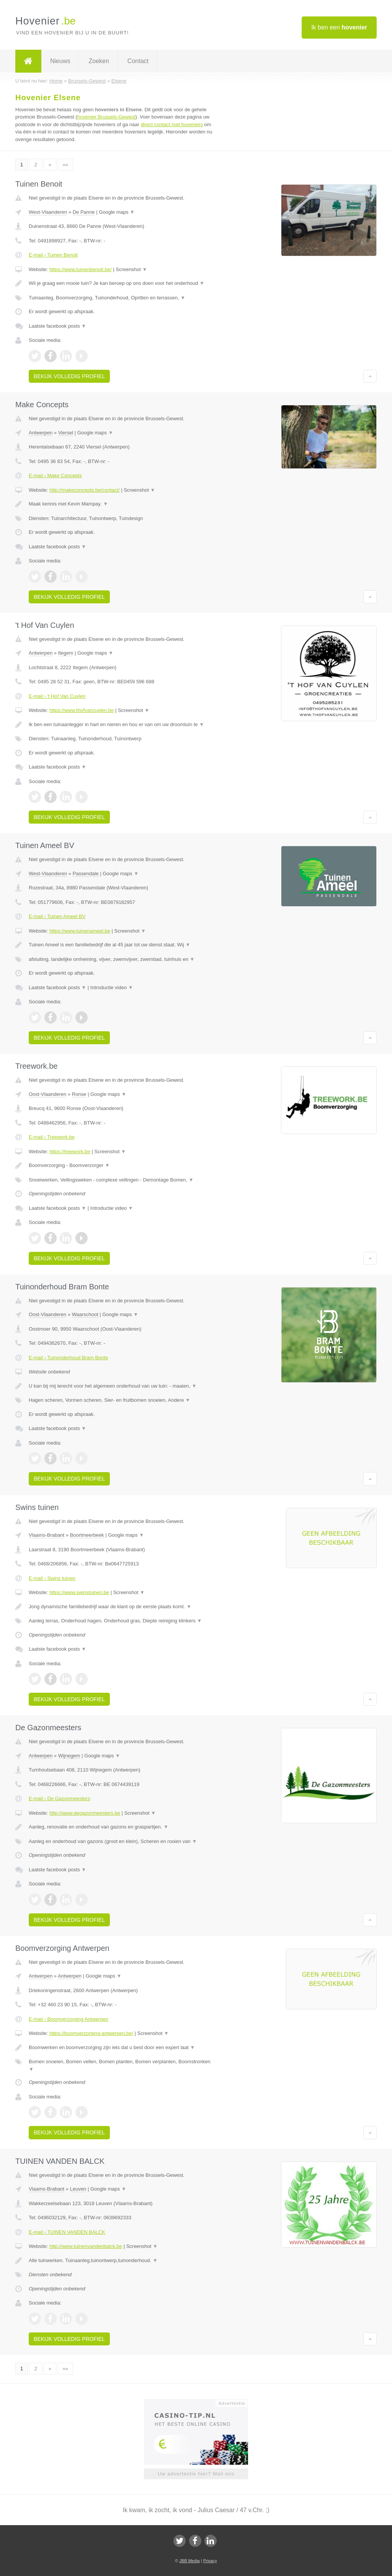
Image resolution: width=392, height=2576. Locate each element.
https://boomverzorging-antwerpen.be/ (91, 2033)
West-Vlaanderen (48, 212)
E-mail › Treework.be (52, 1137)
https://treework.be (69, 1151)
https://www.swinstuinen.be (79, 1592)
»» (65, 164)
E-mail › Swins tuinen (52, 1578)
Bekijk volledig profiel (69, 376)
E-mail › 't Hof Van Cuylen (57, 696)
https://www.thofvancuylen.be (81, 710)
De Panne (84, 212)
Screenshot (131, 269)
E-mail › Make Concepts (55, 475)
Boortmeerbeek (87, 1535)
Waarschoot (85, 1314)
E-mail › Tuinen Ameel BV (57, 916)
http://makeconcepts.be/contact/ (84, 490)
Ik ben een (339, 27)
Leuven (78, 2189)
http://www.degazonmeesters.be (84, 1813)
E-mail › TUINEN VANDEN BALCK (67, 2232)
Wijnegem (69, 1756)
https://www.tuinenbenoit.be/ (80, 269)
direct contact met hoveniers (171, 124)
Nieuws (60, 61)
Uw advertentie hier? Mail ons (196, 2474)
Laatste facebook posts (57, 326)
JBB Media (189, 2560)
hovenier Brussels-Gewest (106, 117)
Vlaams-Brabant (46, 1535)
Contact (138, 61)
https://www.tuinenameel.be (79, 931)
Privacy (210, 2560)
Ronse (79, 1094)
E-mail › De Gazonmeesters (59, 1798)
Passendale (86, 873)
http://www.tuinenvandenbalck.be (85, 2246)
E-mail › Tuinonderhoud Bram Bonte (68, 1357)
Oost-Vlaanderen (47, 1094)
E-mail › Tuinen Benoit (53, 255)
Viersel (66, 433)
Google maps (117, 212)
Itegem (66, 653)
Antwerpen (40, 433)
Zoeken (98, 61)
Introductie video (111, 987)
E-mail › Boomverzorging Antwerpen (68, 2019)
